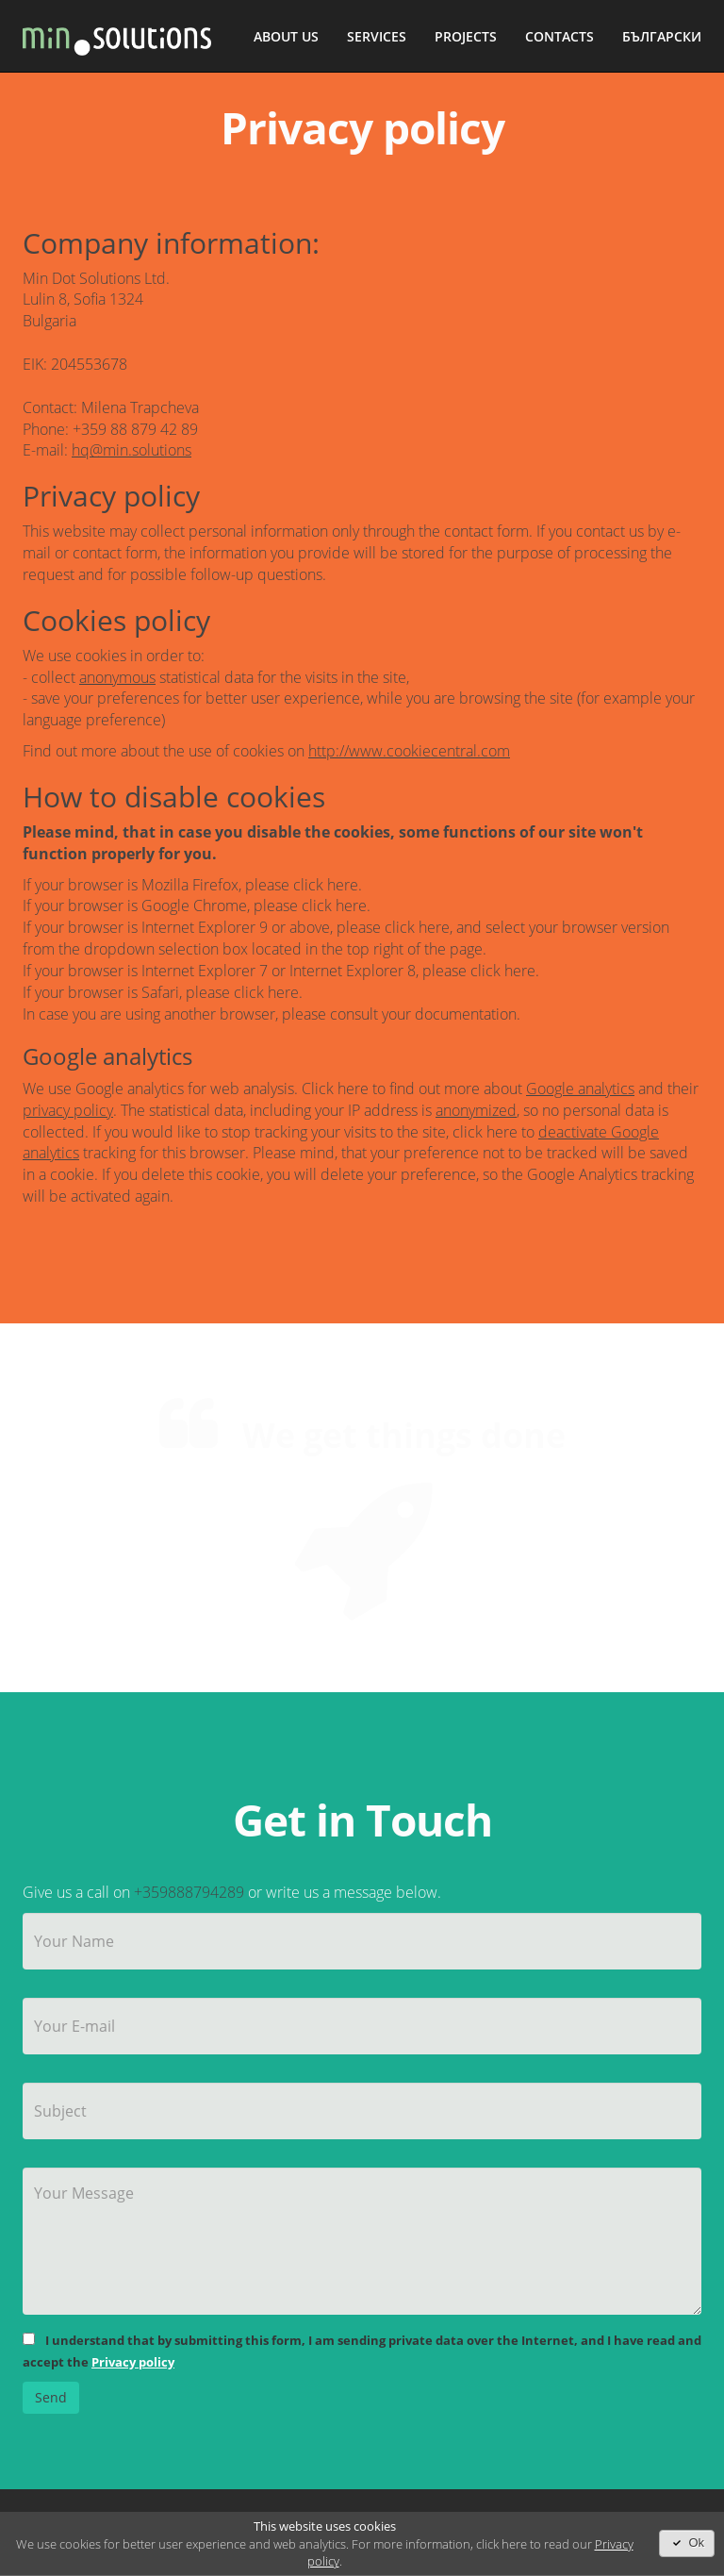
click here (325, 884)
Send (51, 2397)
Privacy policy (132, 2361)
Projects (466, 36)
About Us (286, 36)
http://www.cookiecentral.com (409, 750)
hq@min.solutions (131, 450)
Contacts (559, 36)
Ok (686, 2542)
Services (376, 36)
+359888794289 (189, 1892)
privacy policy (68, 1110)
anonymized (476, 1110)
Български (661, 36)
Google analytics (580, 1088)
